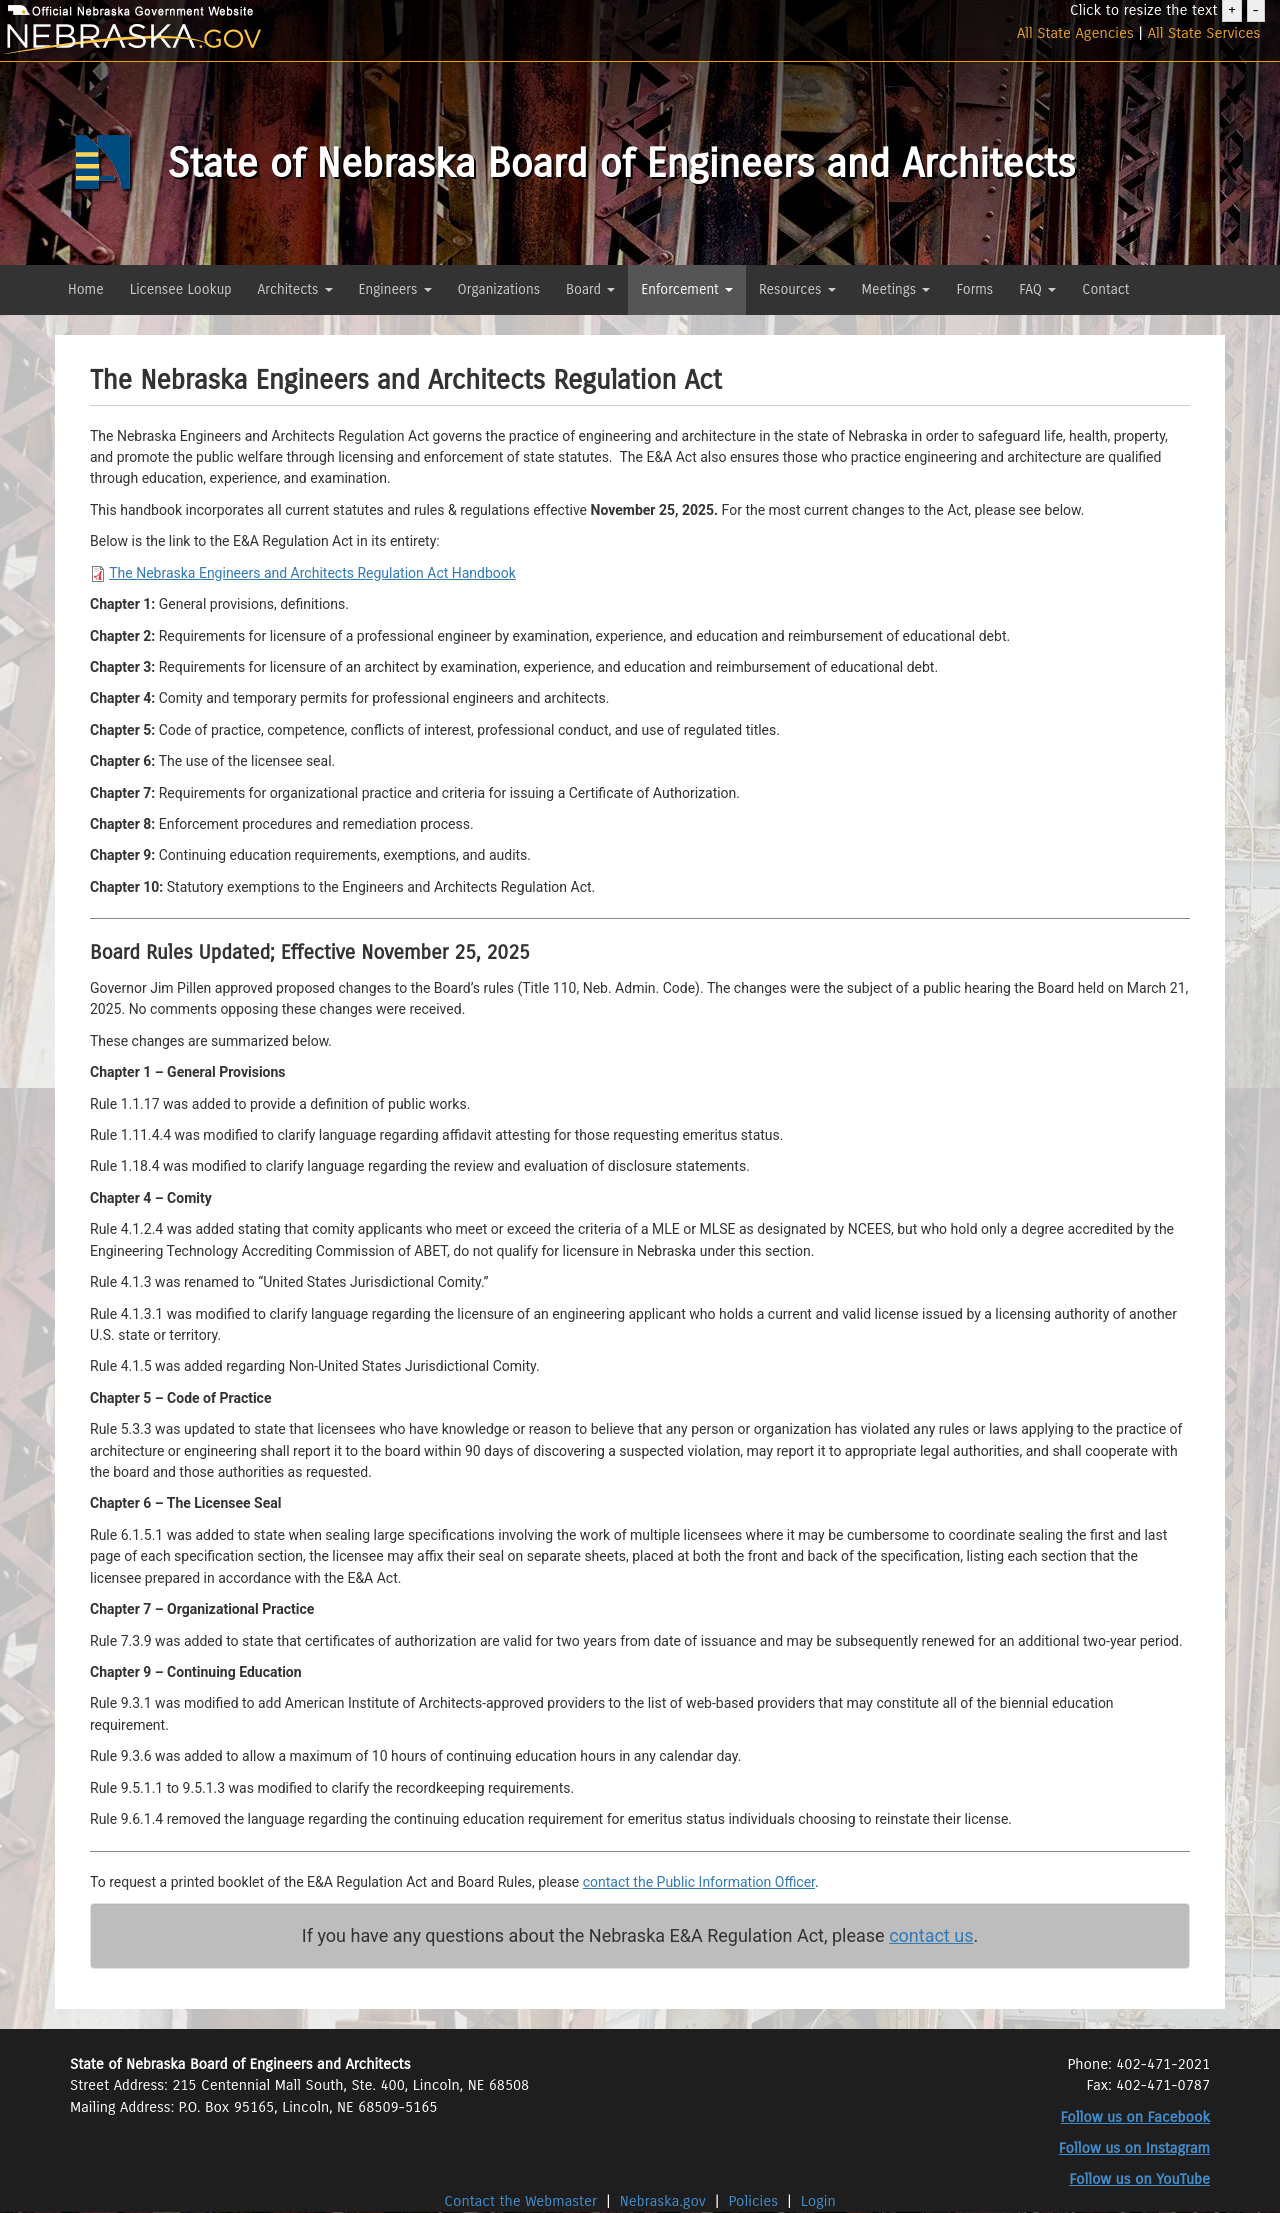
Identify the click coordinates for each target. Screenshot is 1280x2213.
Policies (754, 2201)
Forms (974, 289)
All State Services (1204, 33)
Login (818, 2201)
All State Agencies (1075, 33)
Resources (797, 289)
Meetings (896, 289)
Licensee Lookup (181, 289)
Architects (295, 289)
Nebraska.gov (663, 2201)
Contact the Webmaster (522, 2201)
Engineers (395, 289)
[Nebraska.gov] (213, 39)
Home (86, 289)
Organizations (499, 289)
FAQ (1037, 289)
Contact (1105, 289)
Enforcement (687, 289)
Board (590, 289)
